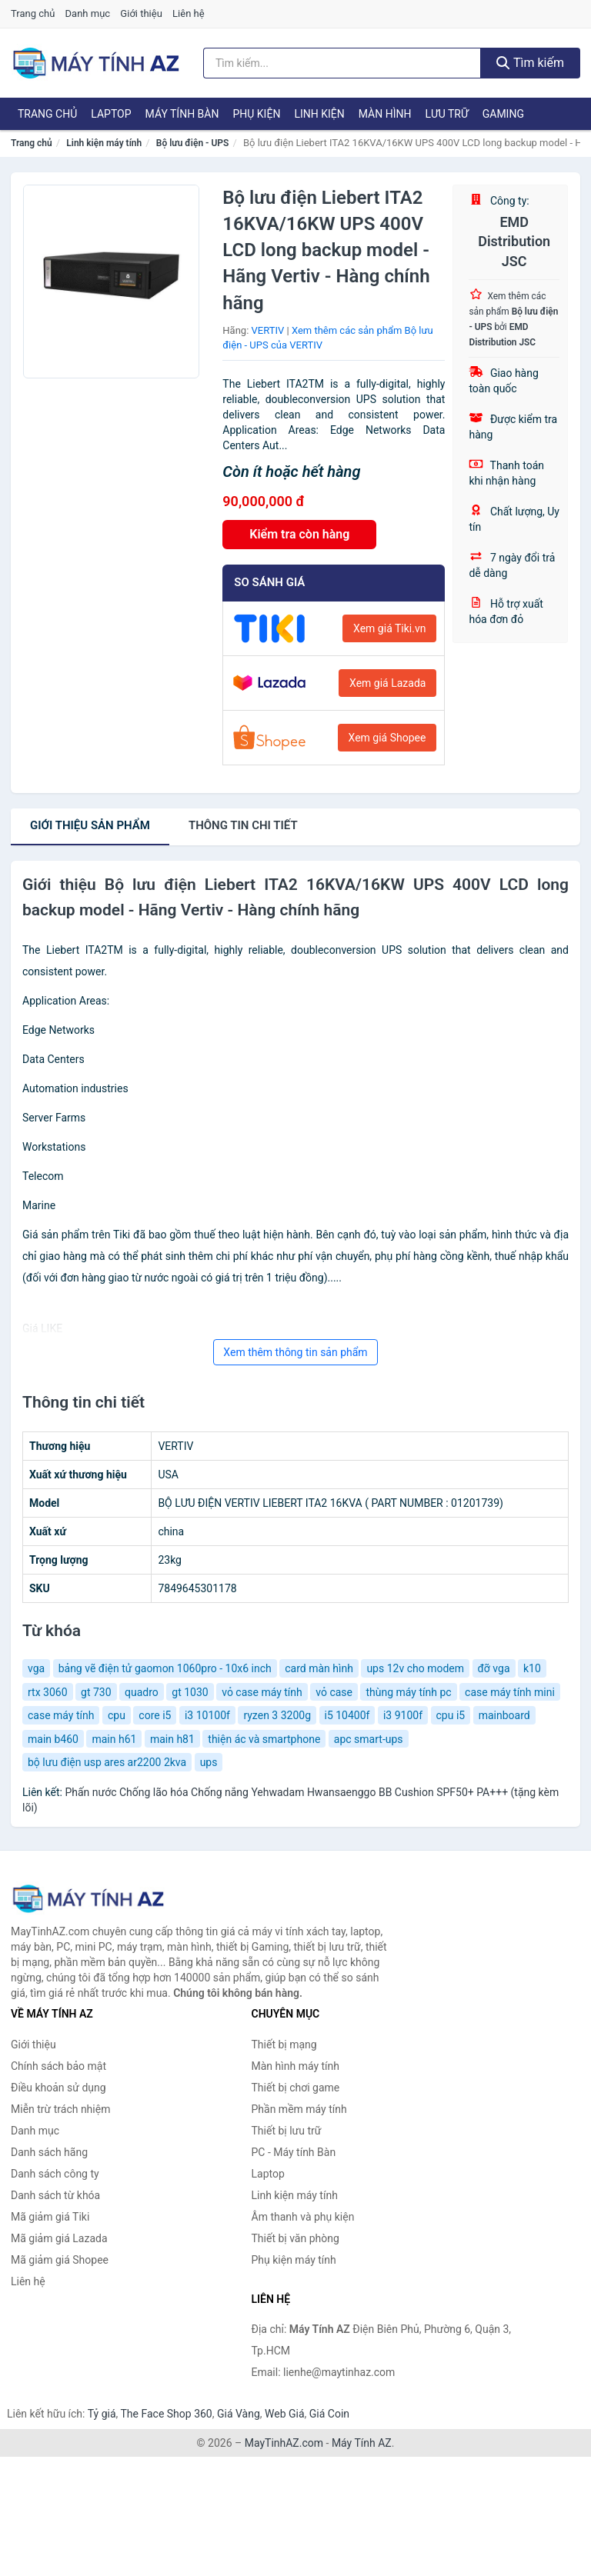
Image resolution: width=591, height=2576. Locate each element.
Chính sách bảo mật (58, 2066)
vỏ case (334, 1692)
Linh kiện (319, 114)
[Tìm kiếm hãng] (342, 63)
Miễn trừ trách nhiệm (60, 2109)
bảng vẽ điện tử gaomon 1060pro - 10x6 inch (165, 1668)
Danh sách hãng (49, 2152)
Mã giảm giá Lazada (59, 2238)
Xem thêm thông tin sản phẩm (295, 1352)
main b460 (53, 1739)
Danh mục (88, 13)
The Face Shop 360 (166, 2414)
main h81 (172, 1739)
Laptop (111, 114)
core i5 (155, 1715)
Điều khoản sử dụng (58, 2087)
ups (209, 1762)
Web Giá (285, 2414)
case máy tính (61, 1715)
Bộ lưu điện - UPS (192, 143)
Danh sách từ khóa (55, 2195)
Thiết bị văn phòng (295, 2238)
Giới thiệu (141, 13)
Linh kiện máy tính (104, 143)
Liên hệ (188, 13)
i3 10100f (207, 1715)
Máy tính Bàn (182, 114)
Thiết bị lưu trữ (287, 2130)
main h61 (114, 1739)
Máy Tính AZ (362, 2443)
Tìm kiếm (530, 62)
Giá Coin (329, 2414)
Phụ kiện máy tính (294, 2260)
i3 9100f (402, 1715)
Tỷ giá (102, 2414)
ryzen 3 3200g (277, 1715)
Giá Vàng (238, 2414)
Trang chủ (33, 13)
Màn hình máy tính (296, 2066)
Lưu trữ (446, 114)
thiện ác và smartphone (264, 1739)
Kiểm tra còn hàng (299, 534)
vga (36, 1668)
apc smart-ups (368, 1739)
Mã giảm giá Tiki (50, 2217)
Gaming (503, 114)
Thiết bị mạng (284, 2044)
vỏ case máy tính (262, 1692)
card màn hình (319, 1668)
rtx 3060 (48, 1692)
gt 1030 (190, 1692)
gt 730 (96, 1692)
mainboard (504, 1715)
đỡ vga (494, 1668)
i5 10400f (347, 1715)
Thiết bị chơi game (296, 2087)
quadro (142, 1692)
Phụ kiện (256, 114)
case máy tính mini (510, 1692)
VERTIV (268, 330)
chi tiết (243, 825)
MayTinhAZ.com (284, 2443)
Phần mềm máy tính (299, 2109)
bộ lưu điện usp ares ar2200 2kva (107, 1762)
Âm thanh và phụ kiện (303, 2217)
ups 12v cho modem (415, 1668)
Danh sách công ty (55, 2174)
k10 (532, 1668)
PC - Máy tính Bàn (294, 2152)
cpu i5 (451, 1715)
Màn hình (385, 114)
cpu (116, 1715)
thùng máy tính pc (408, 1692)
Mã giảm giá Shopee (60, 2260)
